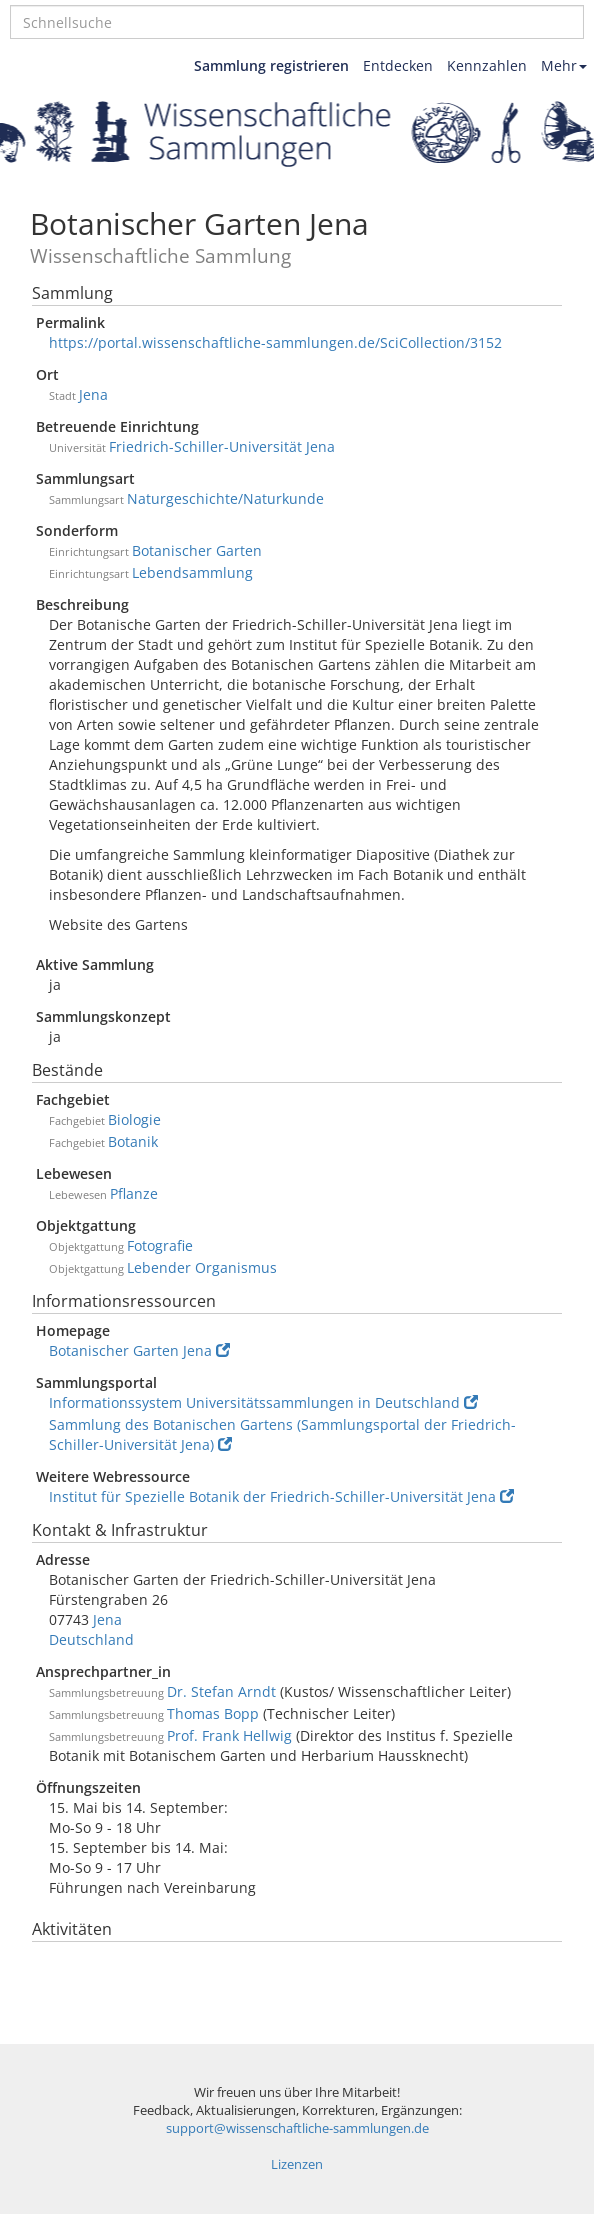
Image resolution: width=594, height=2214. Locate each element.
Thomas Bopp (213, 1713)
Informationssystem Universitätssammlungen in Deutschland (263, 1402)
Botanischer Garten (197, 550)
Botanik (133, 1141)
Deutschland (91, 1639)
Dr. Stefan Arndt (221, 1691)
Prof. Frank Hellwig (229, 1735)
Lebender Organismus (202, 1267)
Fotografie (160, 1245)
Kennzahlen (487, 65)
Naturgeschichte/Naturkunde (225, 498)
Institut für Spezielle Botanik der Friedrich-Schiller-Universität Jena (281, 1496)
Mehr (564, 65)
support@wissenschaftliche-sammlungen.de (297, 2128)
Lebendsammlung (192, 572)
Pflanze (134, 1193)
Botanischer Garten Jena (139, 1350)
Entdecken (398, 65)
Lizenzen (297, 2164)
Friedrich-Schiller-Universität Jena (222, 446)
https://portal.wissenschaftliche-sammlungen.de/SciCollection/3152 (275, 342)
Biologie (134, 1119)
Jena (93, 394)
